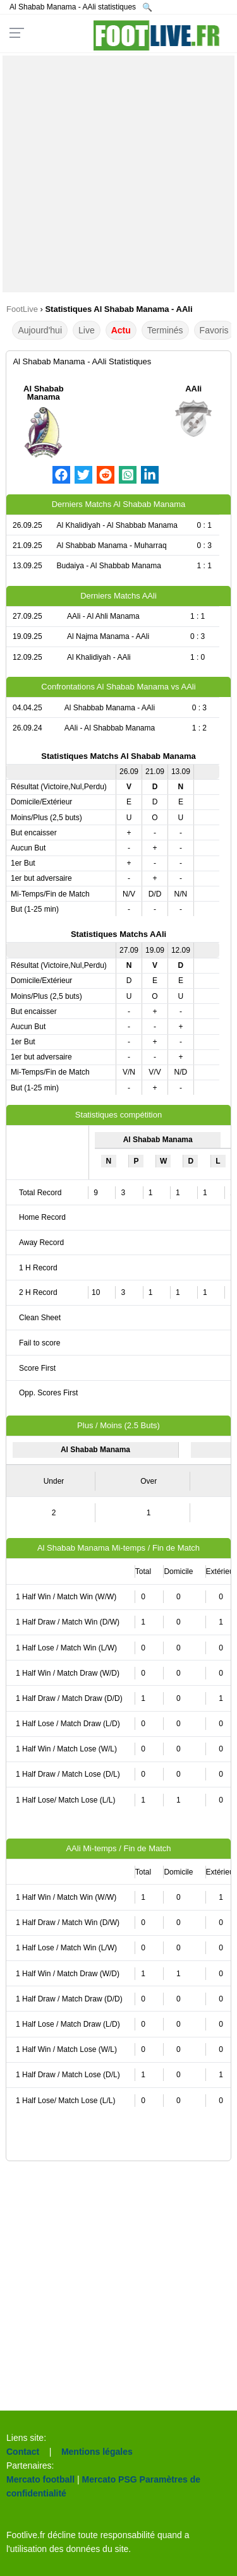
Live (86, 330)
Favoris (214, 330)
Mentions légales (97, 2452)
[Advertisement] (118, 174)
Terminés (165, 330)
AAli (193, 388)
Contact (22, 2452)
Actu (121, 330)
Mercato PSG (109, 2479)
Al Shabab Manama (43, 393)
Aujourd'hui (40, 330)
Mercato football (40, 2479)
